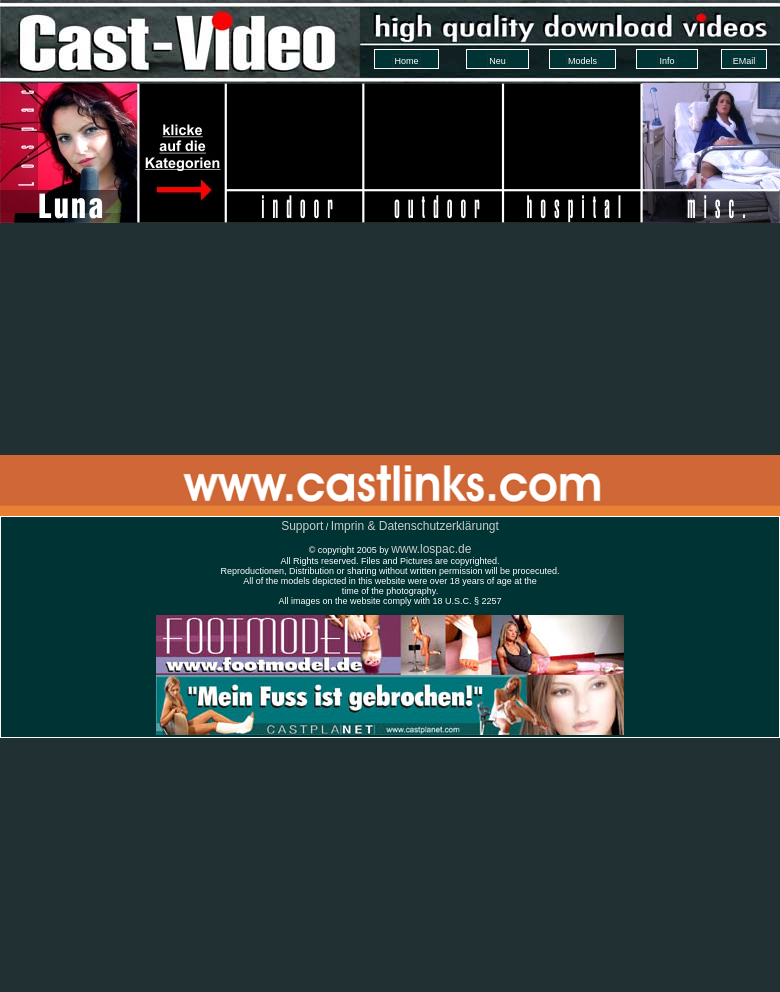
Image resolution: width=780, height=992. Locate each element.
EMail (744, 61)
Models (582, 61)
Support (302, 526)
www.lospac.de (431, 549)
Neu (497, 61)
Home (406, 61)
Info (666, 61)
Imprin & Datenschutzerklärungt (415, 526)
